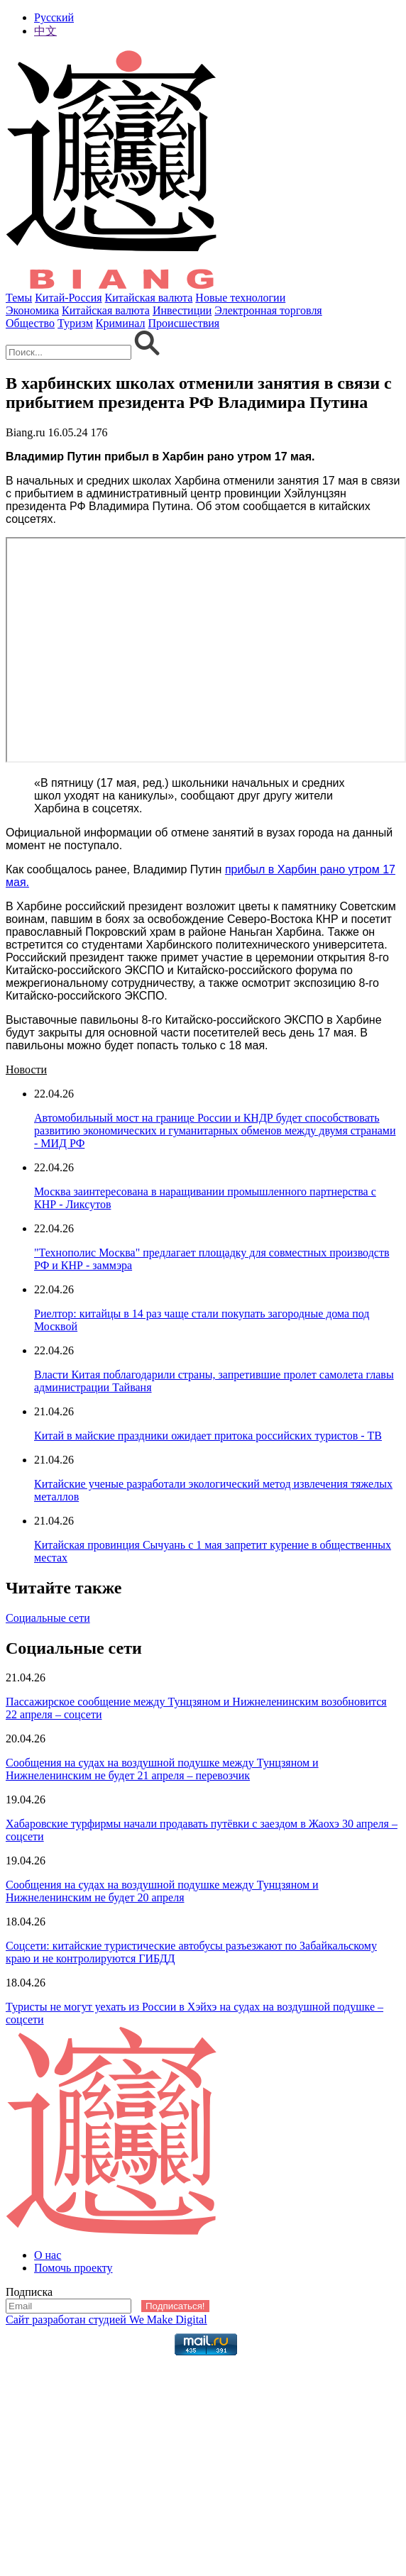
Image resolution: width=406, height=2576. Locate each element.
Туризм (75, 323)
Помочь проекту (73, 2268)
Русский (54, 17)
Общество (30, 323)
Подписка (29, 2292)
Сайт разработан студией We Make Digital (106, 2320)
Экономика (32, 310)
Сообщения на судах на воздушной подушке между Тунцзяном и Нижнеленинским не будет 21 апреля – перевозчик (162, 1769)
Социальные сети (48, 1618)
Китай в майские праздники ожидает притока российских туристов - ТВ (208, 1436)
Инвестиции (182, 310)
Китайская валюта (149, 298)
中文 (45, 31)
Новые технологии (240, 298)
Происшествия (184, 323)
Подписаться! (175, 2306)
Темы (19, 298)
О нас (47, 2255)
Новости (26, 1069)
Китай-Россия (68, 298)
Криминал (121, 323)
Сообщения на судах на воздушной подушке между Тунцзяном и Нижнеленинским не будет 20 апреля (162, 1891)
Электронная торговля (268, 310)
